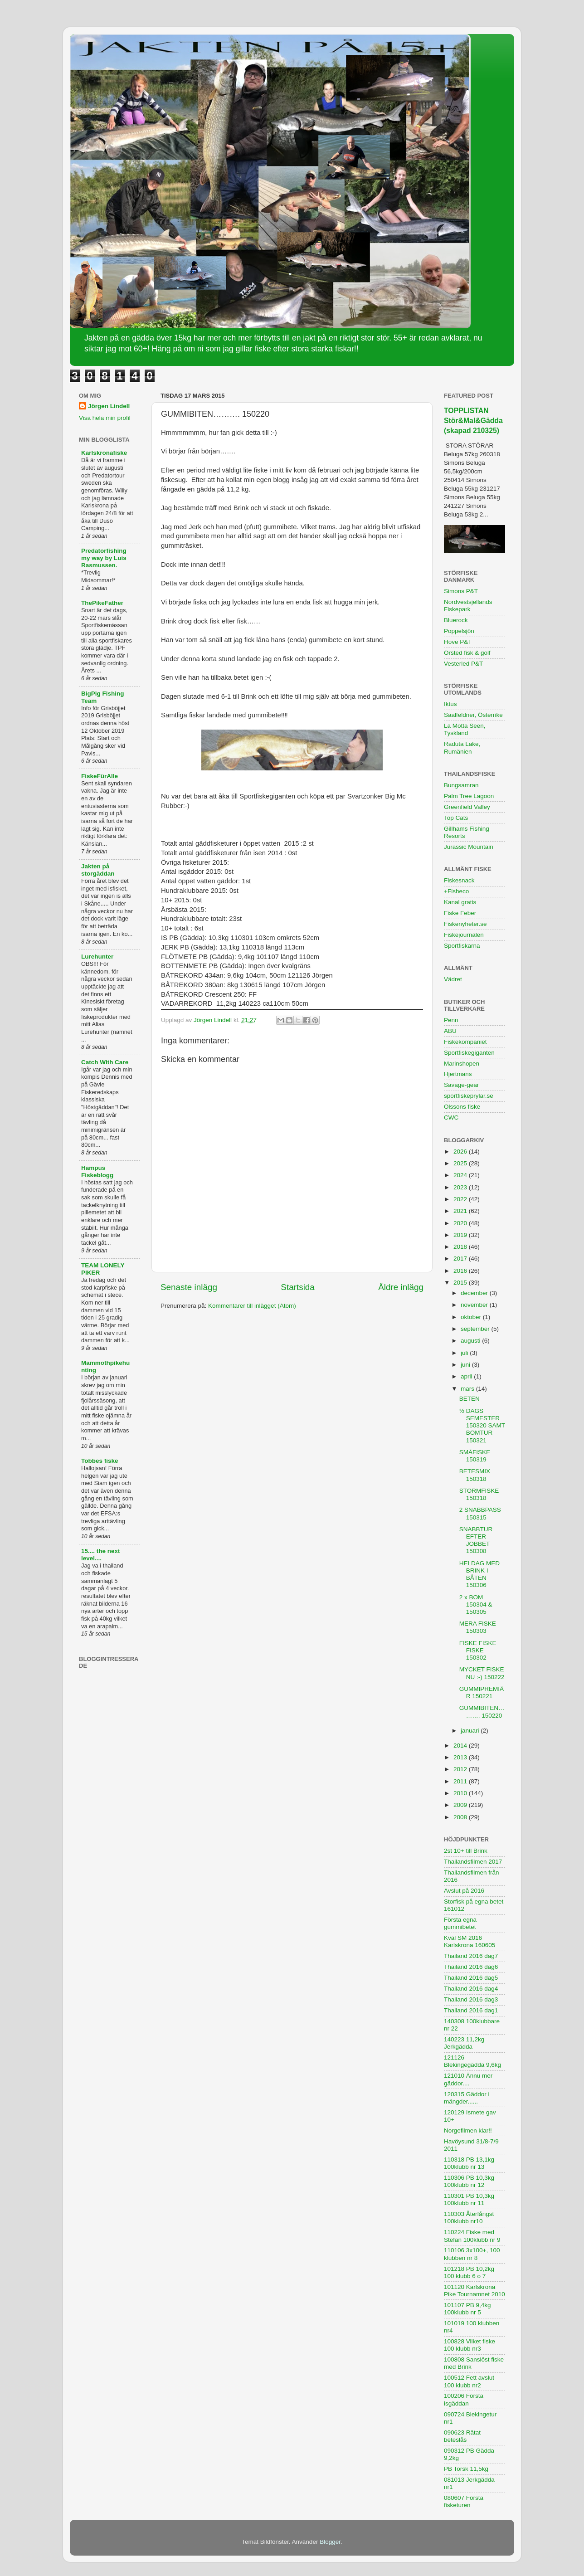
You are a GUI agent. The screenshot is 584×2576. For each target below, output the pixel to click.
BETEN (469, 1398)
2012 (461, 1769)
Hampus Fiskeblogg (97, 1171)
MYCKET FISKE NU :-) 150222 (482, 1673)
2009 (461, 1805)
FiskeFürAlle (99, 776)
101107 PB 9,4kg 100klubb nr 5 (467, 2309)
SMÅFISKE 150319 (474, 1456)
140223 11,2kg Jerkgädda (464, 2043)
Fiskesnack (459, 880)
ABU (450, 1030)
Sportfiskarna (462, 945)
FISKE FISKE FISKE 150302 (477, 1650)
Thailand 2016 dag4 (471, 1988)
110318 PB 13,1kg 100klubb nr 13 (469, 2163)
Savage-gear (461, 1084)
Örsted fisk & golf (467, 652)
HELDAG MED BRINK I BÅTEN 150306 (479, 1574)
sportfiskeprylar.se (468, 1095)
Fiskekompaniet (465, 1041)
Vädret (453, 979)
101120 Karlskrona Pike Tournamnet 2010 (474, 2291)
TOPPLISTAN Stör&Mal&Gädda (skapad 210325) (473, 420)
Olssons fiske (462, 1106)
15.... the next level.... (100, 1555)
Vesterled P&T (463, 663)
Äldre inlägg (400, 1287)
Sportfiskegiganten (469, 1052)
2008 (461, 1817)
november (475, 1304)
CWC (451, 1117)
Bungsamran (461, 785)
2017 (461, 1258)
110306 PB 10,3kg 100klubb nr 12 (469, 2181)
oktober (472, 1317)
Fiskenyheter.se (465, 923)
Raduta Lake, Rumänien (462, 747)
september (476, 1328)
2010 (461, 1793)
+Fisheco (456, 891)
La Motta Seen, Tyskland (465, 729)
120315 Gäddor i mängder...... (467, 2098)
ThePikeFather (102, 602)
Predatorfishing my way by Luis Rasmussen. (104, 558)
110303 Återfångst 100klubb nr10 (469, 2218)
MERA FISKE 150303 (477, 1627)
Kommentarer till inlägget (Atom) (252, 1305)
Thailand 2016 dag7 (471, 1956)
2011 (461, 1781)
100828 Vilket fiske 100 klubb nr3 (469, 2345)
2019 (461, 1235)
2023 (461, 1187)
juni (466, 1364)
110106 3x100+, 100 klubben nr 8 (472, 2254)
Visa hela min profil (105, 417)
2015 (461, 1282)
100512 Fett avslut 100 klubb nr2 (469, 2381)
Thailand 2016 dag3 (471, 1999)
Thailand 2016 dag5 (471, 1977)
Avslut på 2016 (464, 1890)
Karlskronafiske (104, 452)
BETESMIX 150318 (474, 1475)
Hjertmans (458, 1074)
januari (471, 1730)
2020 (461, 1223)
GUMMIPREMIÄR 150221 (481, 1692)
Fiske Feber (460, 913)
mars (468, 1388)
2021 (461, 1211)
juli (465, 1352)
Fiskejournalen (464, 934)
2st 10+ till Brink (465, 1850)
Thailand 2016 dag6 (471, 1966)
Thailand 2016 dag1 (471, 2010)
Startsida (298, 1287)
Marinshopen (461, 1063)
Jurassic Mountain (468, 846)
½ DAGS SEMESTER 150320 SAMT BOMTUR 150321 (482, 1425)
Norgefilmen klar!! (468, 2130)
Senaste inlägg (189, 1287)
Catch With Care (104, 1062)
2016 (461, 1270)
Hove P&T (458, 641)
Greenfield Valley (467, 806)
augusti (471, 1340)
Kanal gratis (460, 902)
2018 (461, 1246)
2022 (461, 1199)
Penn (451, 1020)
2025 (461, 1163)
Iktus (450, 704)
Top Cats (456, 817)
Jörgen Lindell (109, 406)
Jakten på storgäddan (98, 870)
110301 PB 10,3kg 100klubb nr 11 (469, 2199)
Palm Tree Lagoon (469, 796)
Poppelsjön (459, 631)
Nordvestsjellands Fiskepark (468, 606)
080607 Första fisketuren (463, 2501)
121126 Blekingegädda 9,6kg (472, 2061)
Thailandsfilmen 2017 (473, 1861)
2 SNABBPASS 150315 (480, 1513)
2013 (461, 1757)
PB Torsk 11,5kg (466, 2468)
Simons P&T (461, 591)
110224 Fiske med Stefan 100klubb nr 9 (472, 2236)
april (467, 1376)
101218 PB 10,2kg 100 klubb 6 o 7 (469, 2272)
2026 (461, 1151)
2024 (461, 1175)
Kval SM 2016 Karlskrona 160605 (469, 1941)
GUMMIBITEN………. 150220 (482, 1711)
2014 (461, 1745)
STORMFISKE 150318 (479, 1494)
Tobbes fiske (99, 1460)
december (475, 1293)
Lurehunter (97, 956)
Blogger (330, 2541)
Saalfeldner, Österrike (473, 714)
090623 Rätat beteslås (462, 2436)
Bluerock (456, 620)
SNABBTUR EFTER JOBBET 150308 (476, 1540)
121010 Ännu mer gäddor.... (468, 2079)
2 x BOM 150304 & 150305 (475, 1604)
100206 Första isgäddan (463, 2399)
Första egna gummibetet (460, 1923)
